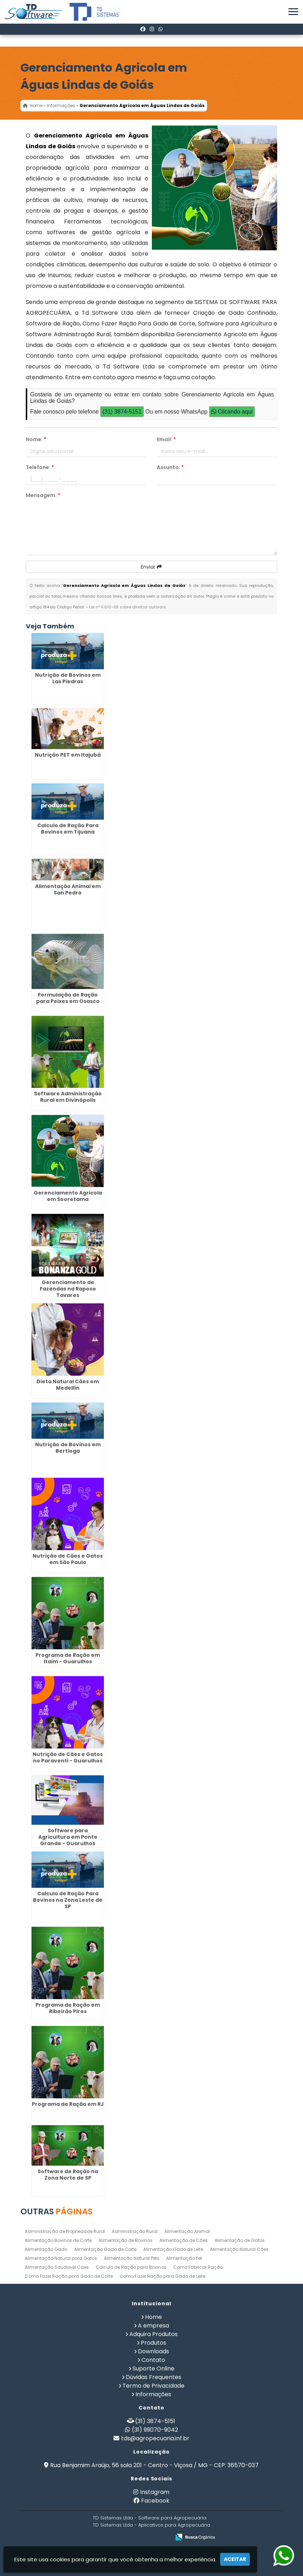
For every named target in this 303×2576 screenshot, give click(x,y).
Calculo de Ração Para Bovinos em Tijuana (67, 828)
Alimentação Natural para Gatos (61, 2258)
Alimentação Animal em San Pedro (68, 889)
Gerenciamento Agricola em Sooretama (68, 1196)
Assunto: (170, 467)
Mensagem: (43, 495)
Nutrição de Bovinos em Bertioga (68, 1448)
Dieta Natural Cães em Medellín (68, 1384)
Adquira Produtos (153, 2334)
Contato (153, 2360)
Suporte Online (153, 2368)
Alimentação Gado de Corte (105, 2249)
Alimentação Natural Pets (131, 2258)
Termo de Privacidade (153, 2386)
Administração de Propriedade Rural (65, 2231)
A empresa (153, 2325)
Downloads (153, 2351)
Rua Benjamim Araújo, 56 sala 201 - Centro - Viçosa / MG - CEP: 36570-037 (154, 2465)
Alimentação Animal (187, 2231)
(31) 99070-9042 (155, 2430)
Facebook (155, 2501)
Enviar (151, 566)
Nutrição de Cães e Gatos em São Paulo (68, 1559)
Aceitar (235, 2559)
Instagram (154, 2492)
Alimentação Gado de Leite (173, 2249)
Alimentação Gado (46, 2249)
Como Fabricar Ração (198, 2267)
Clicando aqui (231, 412)
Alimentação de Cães (183, 2240)
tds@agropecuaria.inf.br (155, 2438)
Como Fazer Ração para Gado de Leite (162, 2276)
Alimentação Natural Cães (239, 2249)
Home (153, 2317)
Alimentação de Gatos (240, 2240)
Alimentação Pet (184, 2258)
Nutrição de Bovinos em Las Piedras (68, 678)
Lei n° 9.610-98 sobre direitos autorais (127, 607)
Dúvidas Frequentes (153, 2377)
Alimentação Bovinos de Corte (58, 2240)
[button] (293, 11)
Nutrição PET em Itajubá (68, 754)
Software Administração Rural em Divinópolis (68, 1097)
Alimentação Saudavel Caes (57, 2267)
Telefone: (40, 467)
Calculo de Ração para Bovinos (131, 2267)
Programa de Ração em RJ (68, 2104)
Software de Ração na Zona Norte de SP (68, 2174)
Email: (166, 439)
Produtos (153, 2343)
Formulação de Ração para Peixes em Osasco (68, 998)
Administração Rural (135, 2231)
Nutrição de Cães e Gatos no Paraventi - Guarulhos (68, 1757)
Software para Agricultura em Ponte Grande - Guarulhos (67, 1837)
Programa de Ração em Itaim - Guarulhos (67, 1658)
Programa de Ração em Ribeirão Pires (67, 2008)
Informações (153, 2394)
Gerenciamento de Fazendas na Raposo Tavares (68, 1289)
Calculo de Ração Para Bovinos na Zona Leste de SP (67, 1900)
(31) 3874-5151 (121, 412)
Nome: (36, 439)
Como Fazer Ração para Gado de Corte (69, 2276)
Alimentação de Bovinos (125, 2240)
